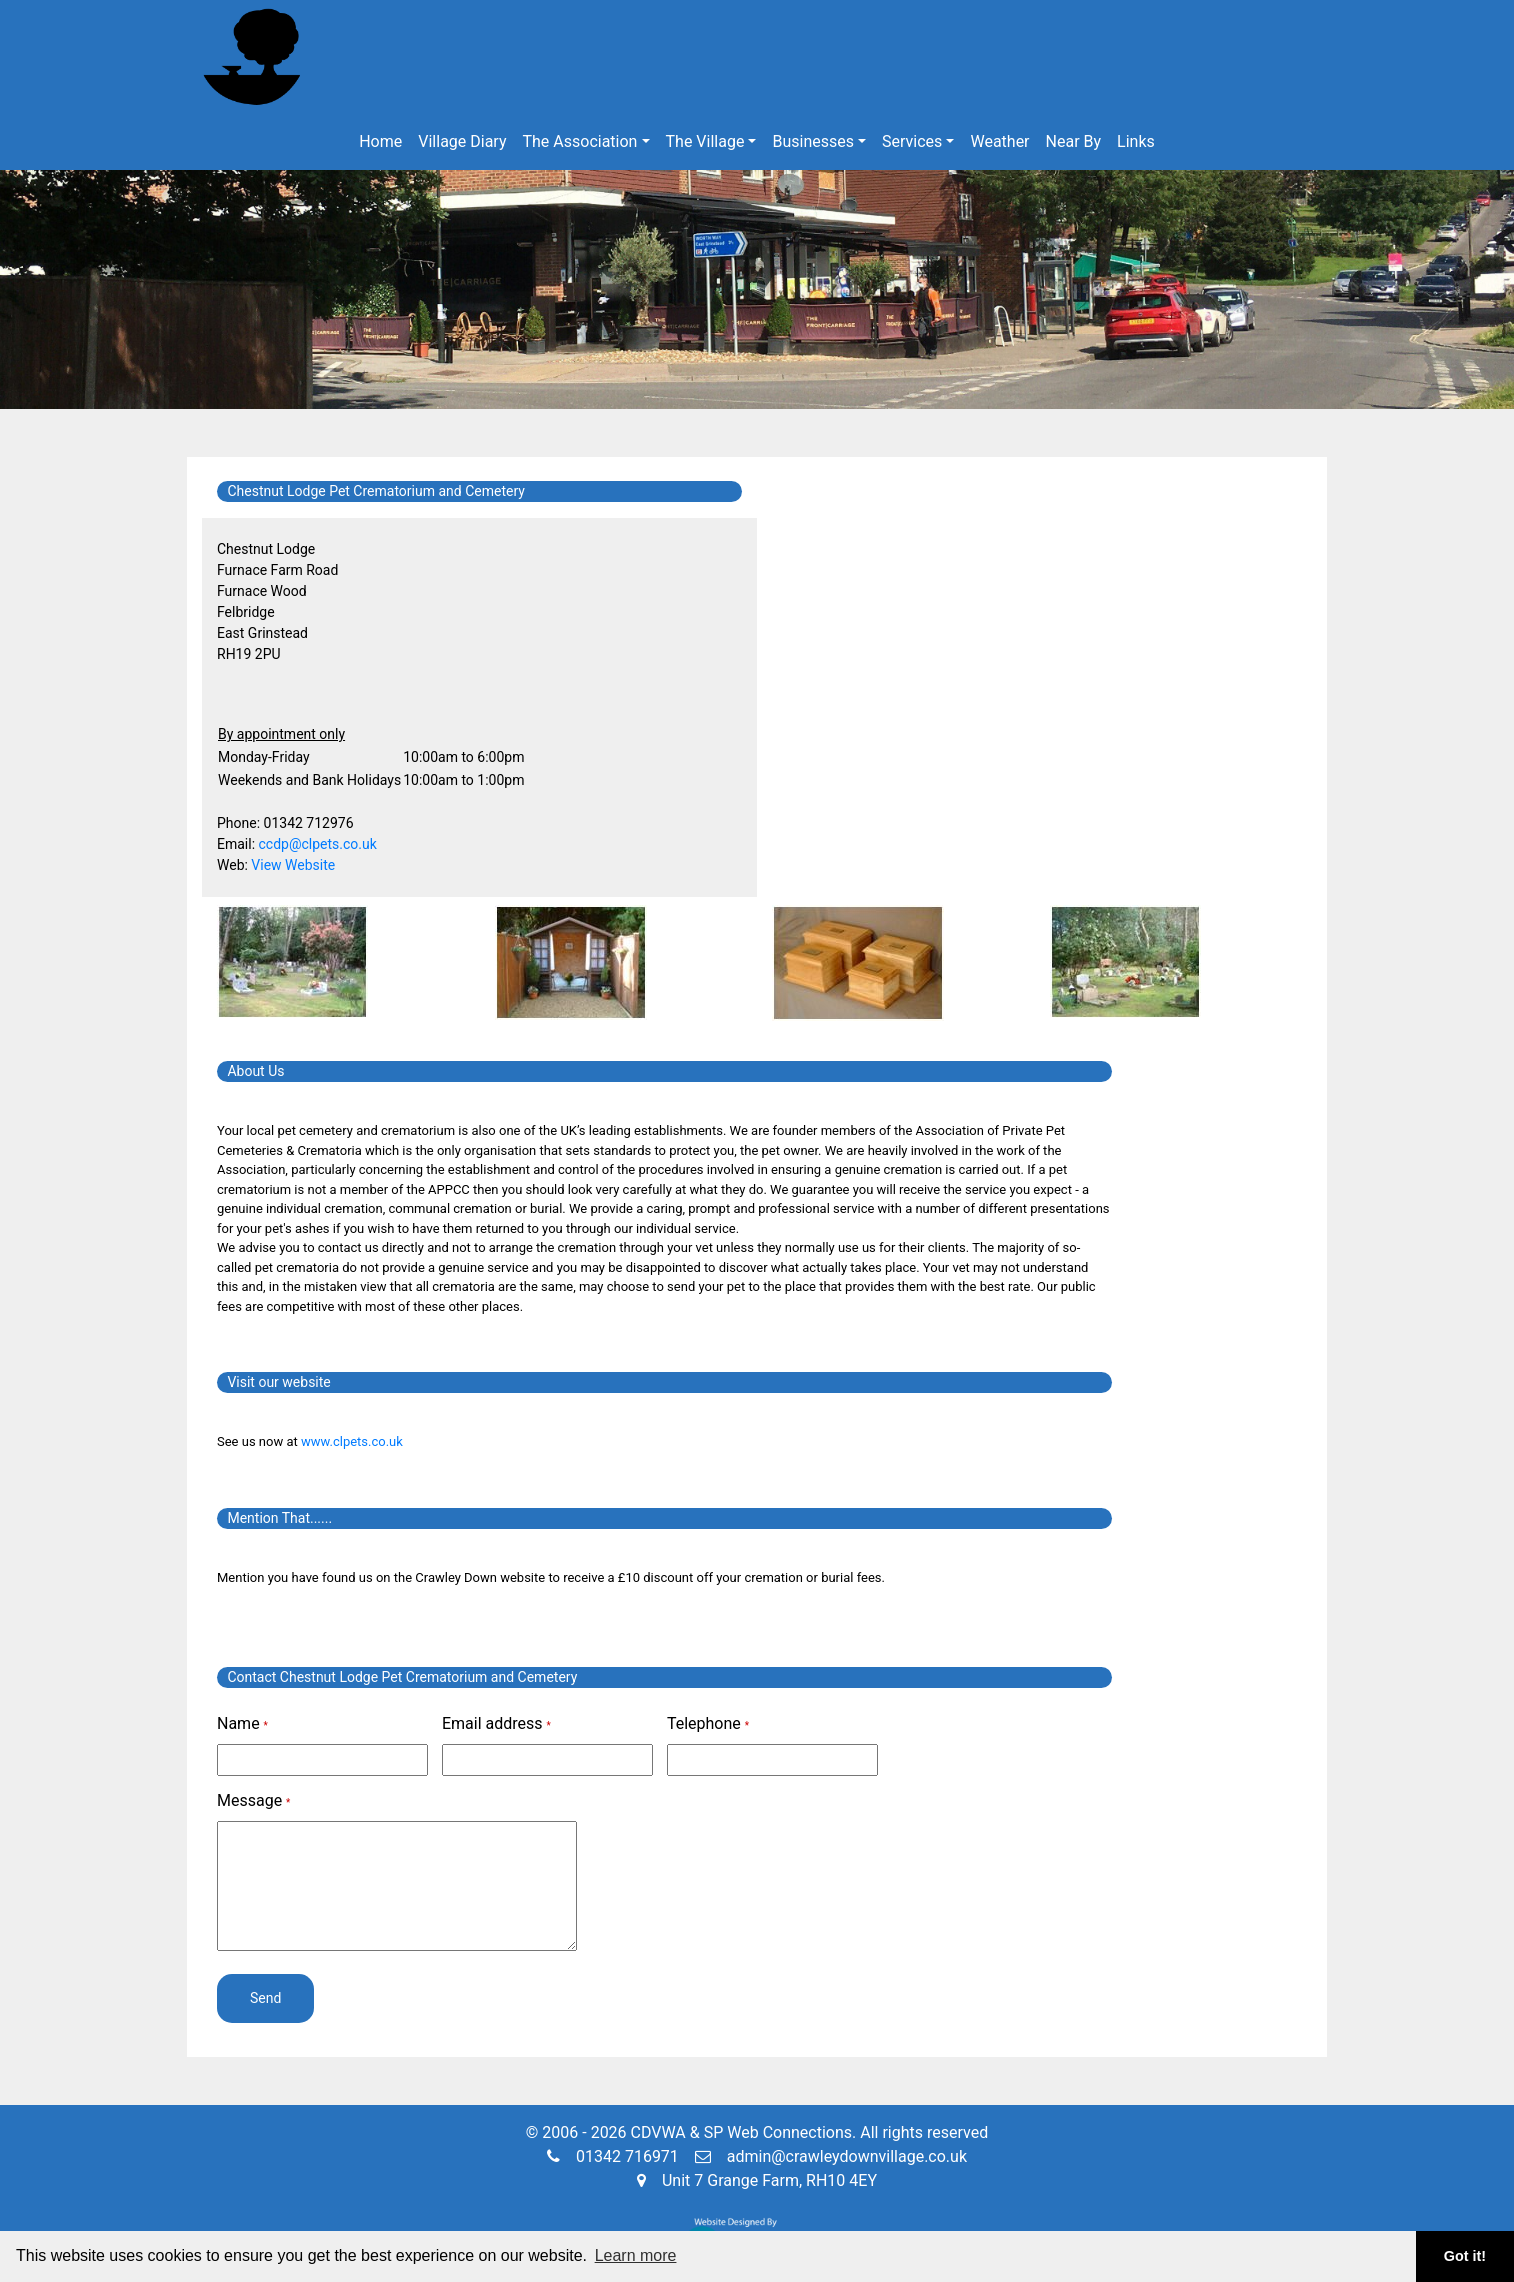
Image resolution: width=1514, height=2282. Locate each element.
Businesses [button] (813, 141)
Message (253, 1800)
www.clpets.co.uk (352, 1441)
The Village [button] (705, 141)
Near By (1074, 141)
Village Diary (462, 141)
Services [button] (912, 141)
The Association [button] (580, 141)
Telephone (708, 1723)
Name (242, 1723)
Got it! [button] (1465, 2256)
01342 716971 (613, 2156)
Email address (496, 1723)
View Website (293, 865)
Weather (999, 141)
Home (380, 141)
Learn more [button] (636, 2255)
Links (1136, 141)
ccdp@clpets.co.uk (318, 844)
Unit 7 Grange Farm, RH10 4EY (757, 2180)
